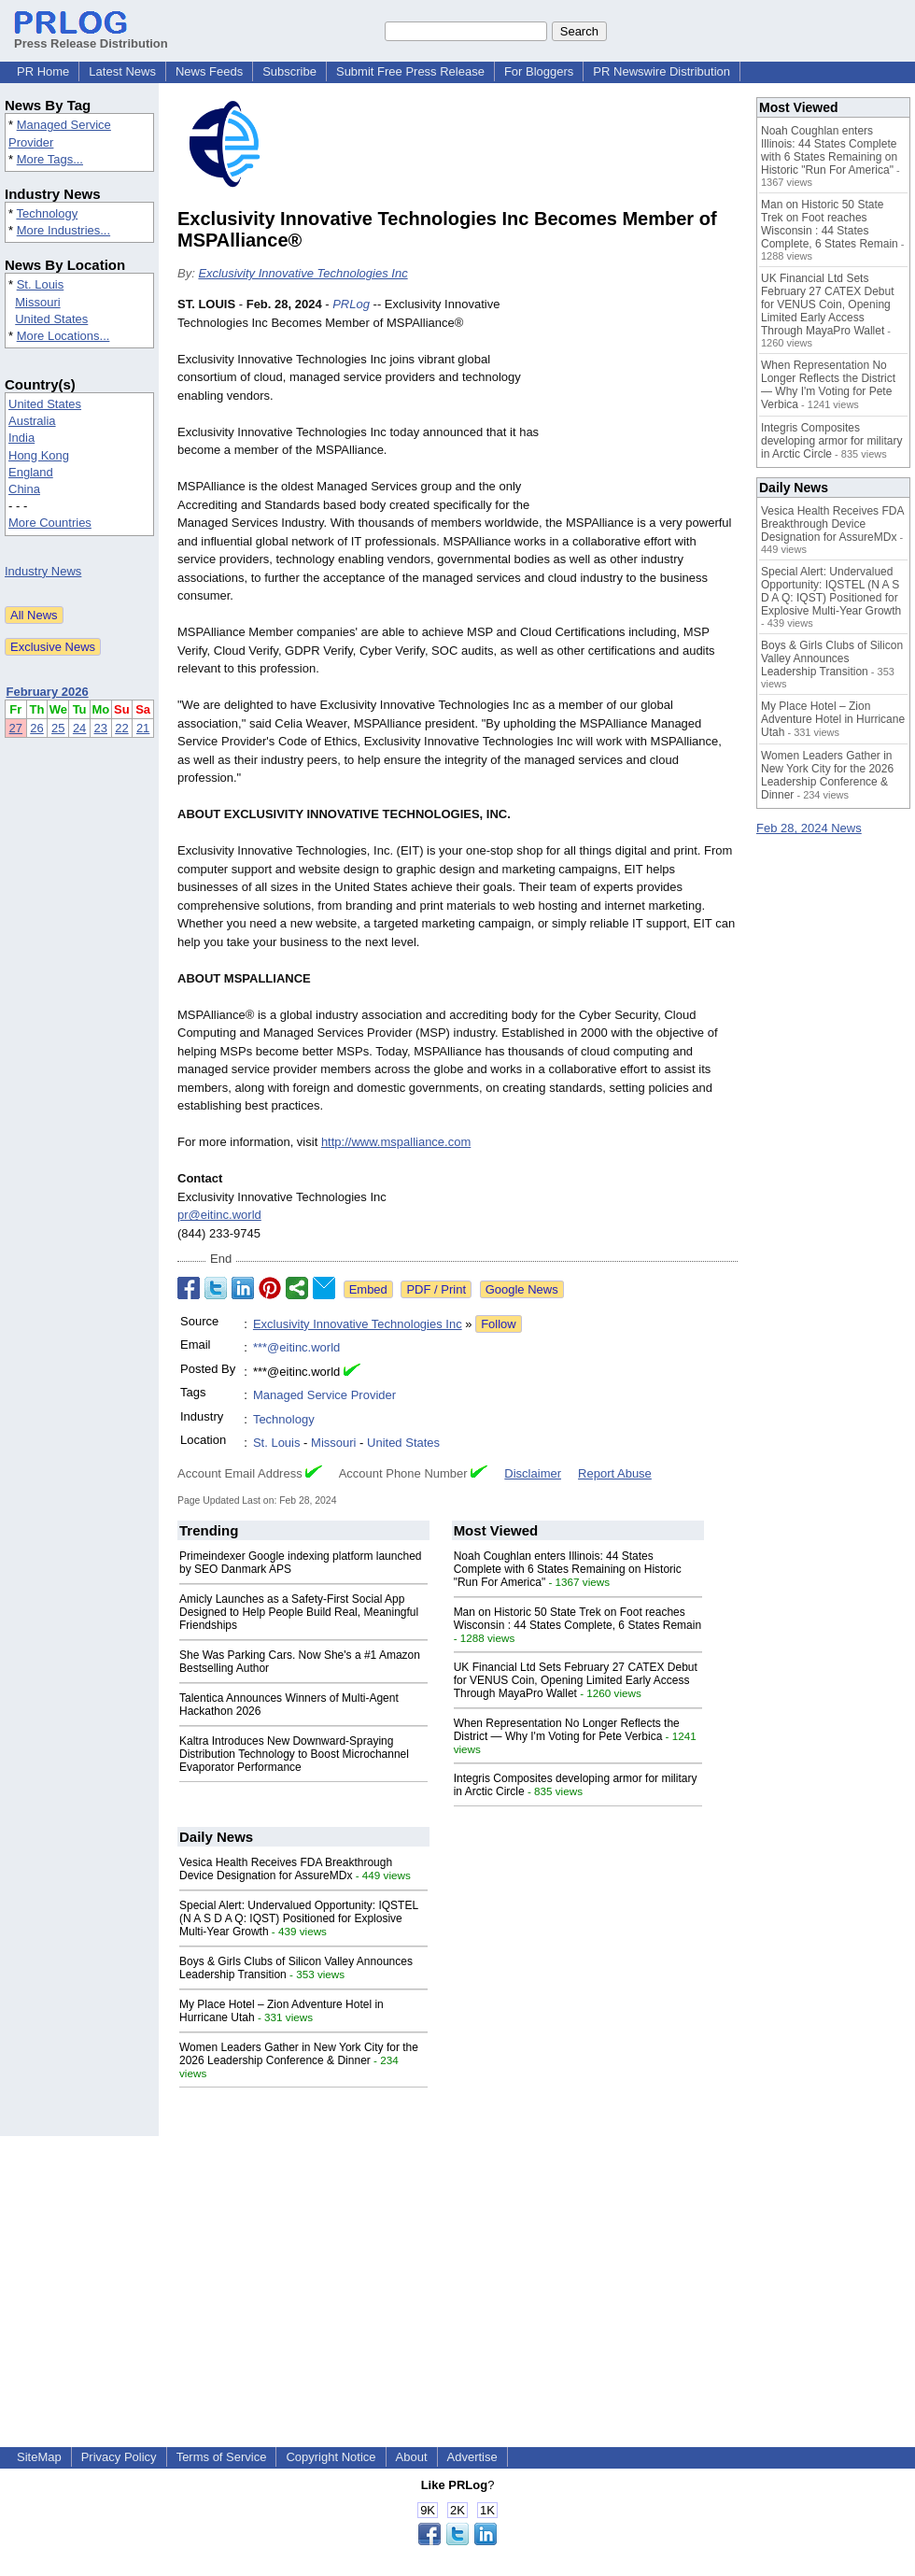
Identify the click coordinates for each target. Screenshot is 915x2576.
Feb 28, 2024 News (809, 828)
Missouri (37, 302)
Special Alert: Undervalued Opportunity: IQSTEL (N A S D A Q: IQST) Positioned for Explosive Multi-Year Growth (298, 1918)
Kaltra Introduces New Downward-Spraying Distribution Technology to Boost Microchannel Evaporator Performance (294, 1754)
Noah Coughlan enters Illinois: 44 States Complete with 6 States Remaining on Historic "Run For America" (568, 1569)
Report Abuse (615, 1473)
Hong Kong (38, 455)
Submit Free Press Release (410, 71)
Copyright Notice (330, 2457)
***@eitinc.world (296, 1347)
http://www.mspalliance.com (396, 1142)
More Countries (50, 523)
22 (121, 728)
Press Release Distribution (91, 36)
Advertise (472, 2457)
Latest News (122, 71)
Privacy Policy (119, 2457)
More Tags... (50, 159)
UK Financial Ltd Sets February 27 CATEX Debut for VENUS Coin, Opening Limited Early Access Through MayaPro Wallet (575, 1680)
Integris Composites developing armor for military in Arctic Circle (831, 440)
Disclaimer (532, 1473)
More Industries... (63, 230)
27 (15, 728)
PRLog (351, 304)
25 (57, 728)
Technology (46, 213)
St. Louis (40, 284)
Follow (498, 1324)
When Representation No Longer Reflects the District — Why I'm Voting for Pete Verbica (567, 1730)
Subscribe (289, 71)
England (30, 472)
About (412, 2457)
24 (79, 728)
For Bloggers (538, 71)
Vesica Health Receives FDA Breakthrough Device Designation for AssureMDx (285, 1869)
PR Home (43, 71)
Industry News (43, 571)
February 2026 (48, 692)
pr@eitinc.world (219, 1215)
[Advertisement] (644, 409)
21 (142, 728)
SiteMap (39, 2457)
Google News (522, 1289)
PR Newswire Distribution (661, 71)
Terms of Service (221, 2457)
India (21, 438)
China (24, 489)
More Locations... (63, 336)
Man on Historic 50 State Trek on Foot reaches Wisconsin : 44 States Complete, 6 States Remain (577, 1619)
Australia (32, 421)
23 (100, 728)
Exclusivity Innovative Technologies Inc (302, 273)
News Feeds (209, 71)
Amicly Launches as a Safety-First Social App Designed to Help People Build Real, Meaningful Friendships (298, 1612)
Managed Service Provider (324, 1395)
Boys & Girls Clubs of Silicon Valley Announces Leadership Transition (832, 658)
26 (36, 728)
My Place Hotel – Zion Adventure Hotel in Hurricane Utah (833, 719)
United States (51, 319)
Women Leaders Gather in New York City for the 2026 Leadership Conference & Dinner (298, 2054)
